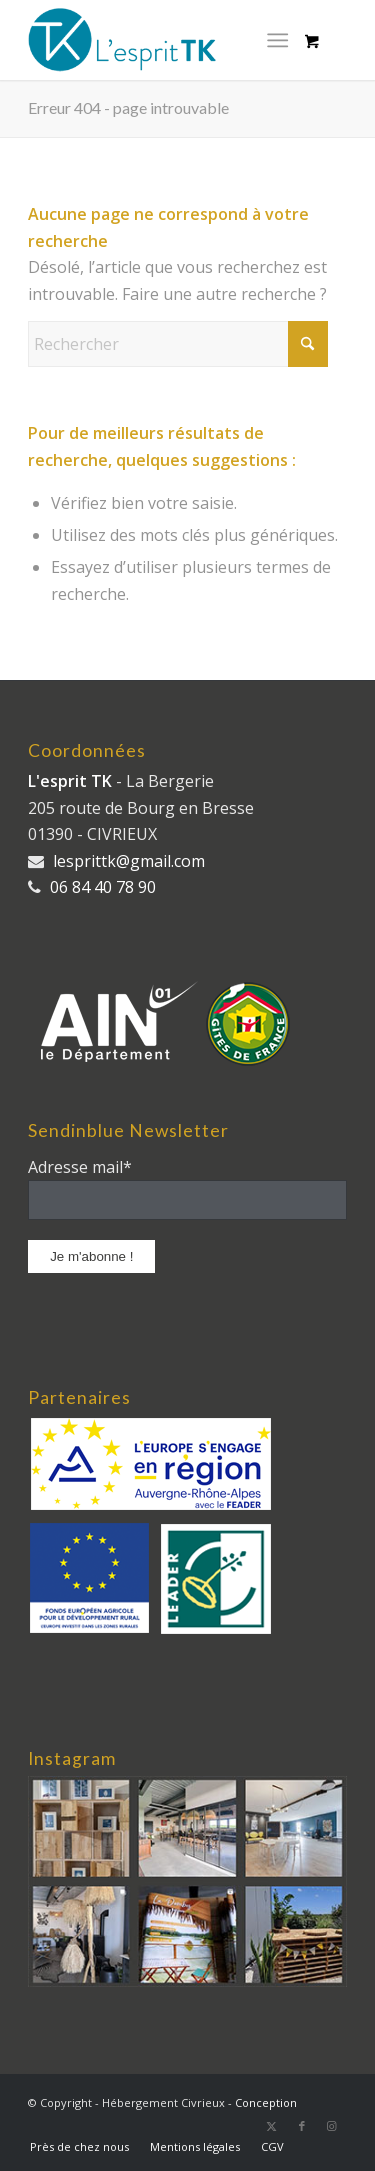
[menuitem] (281, 40)
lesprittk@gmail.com (129, 861)
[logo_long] (155, 40)
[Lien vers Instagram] (332, 2126)
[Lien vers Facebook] (302, 2126)
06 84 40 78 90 (103, 887)
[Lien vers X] (272, 2126)
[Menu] (277, 40)
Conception (266, 2102)
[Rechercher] (178, 344)
